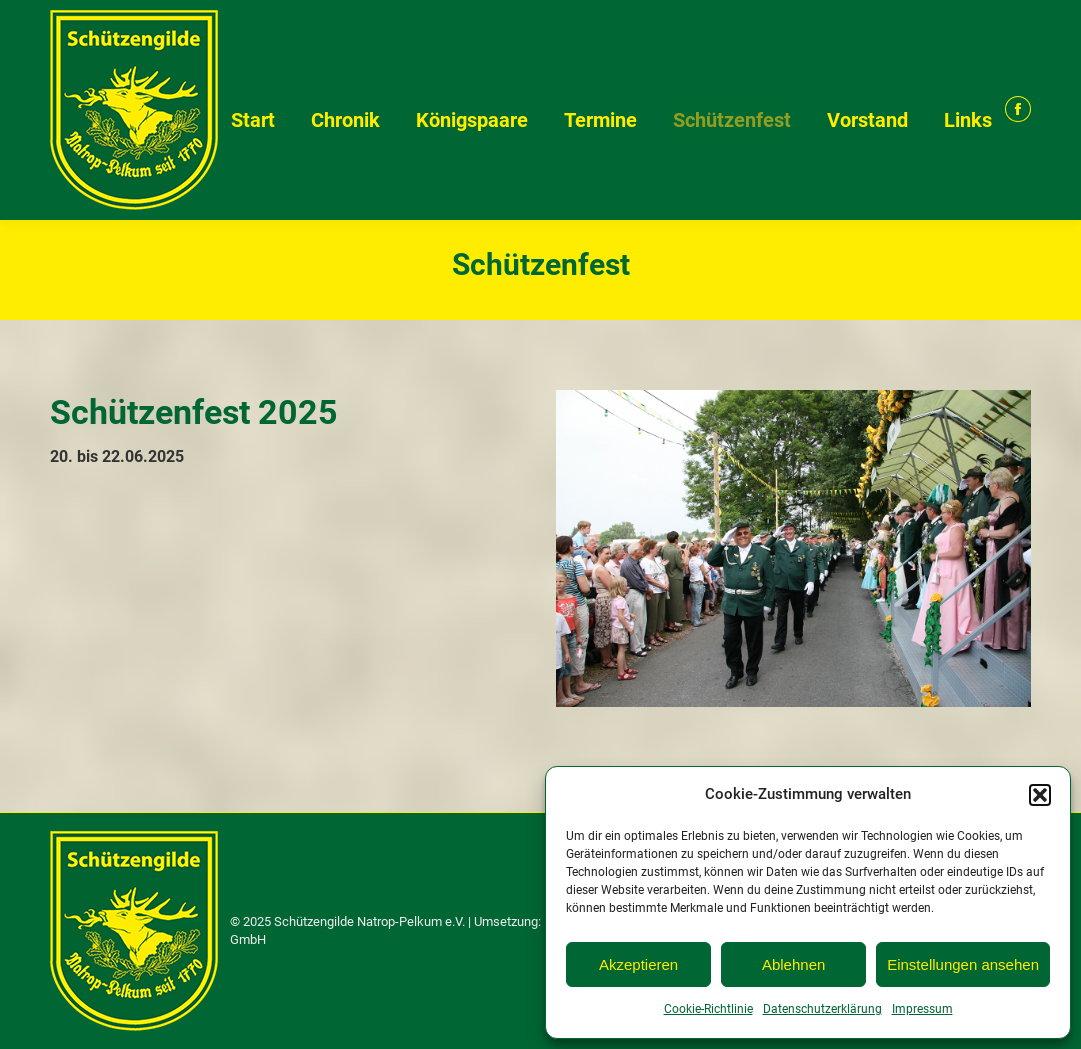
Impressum (922, 1009)
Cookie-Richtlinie (708, 1009)
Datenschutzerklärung (822, 1009)
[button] (1040, 795)
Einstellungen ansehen (963, 964)
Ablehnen (793, 964)
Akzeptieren (638, 964)
